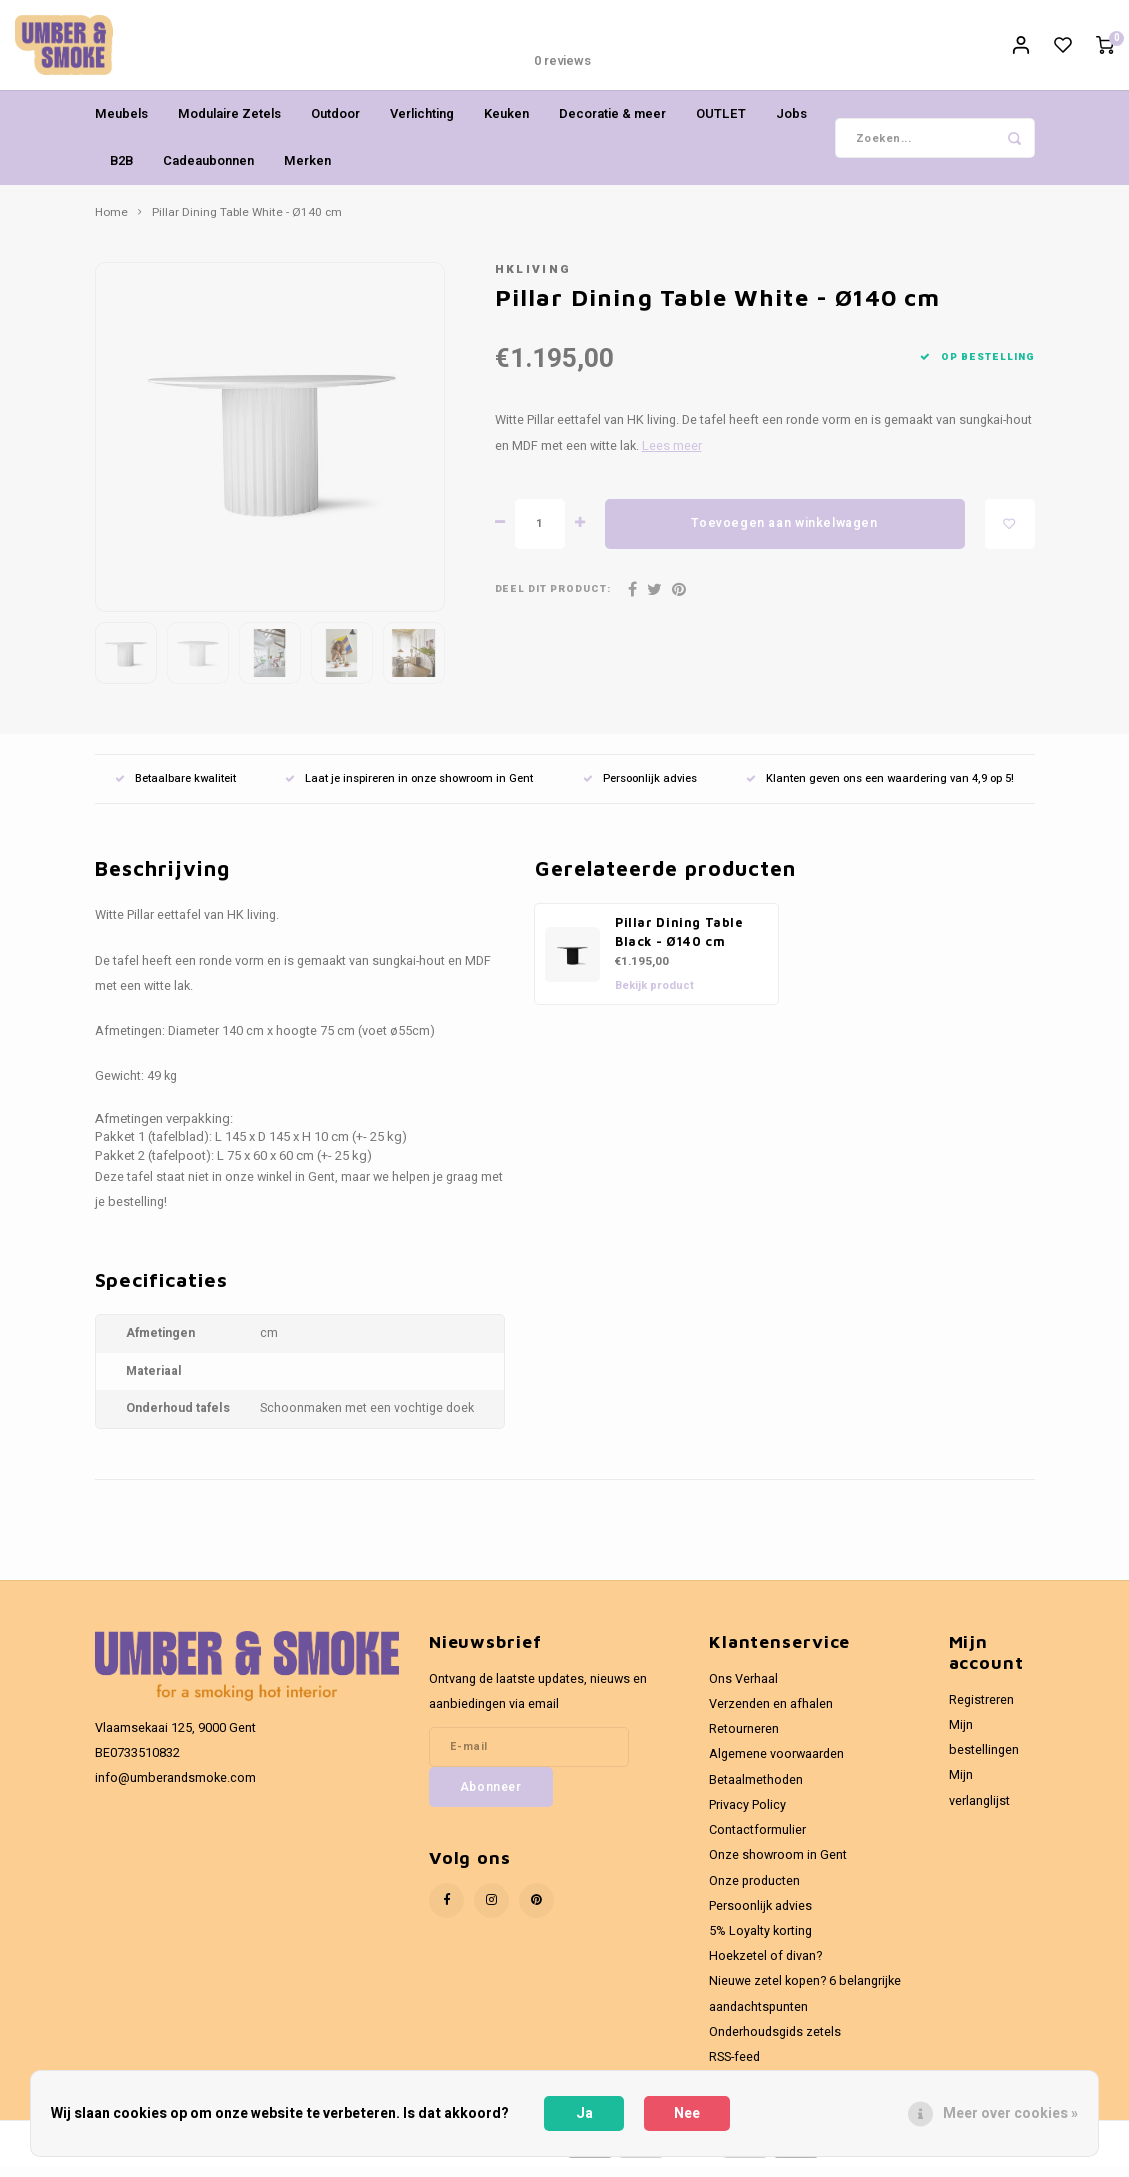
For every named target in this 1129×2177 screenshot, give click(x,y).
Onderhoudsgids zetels (775, 2042)
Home (111, 223)
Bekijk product (654, 995)
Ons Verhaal (743, 1689)
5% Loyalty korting (760, 1941)
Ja (584, 2113)
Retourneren (744, 1739)
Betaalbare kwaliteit (175, 788)
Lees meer (672, 456)
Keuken (506, 123)
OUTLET (721, 123)
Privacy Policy (747, 1815)
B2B (121, 170)
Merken (307, 170)
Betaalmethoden (756, 1790)
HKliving (533, 279)
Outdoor (335, 123)
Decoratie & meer (612, 123)
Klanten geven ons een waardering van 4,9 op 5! (880, 788)
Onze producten (754, 1891)
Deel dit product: (553, 599)
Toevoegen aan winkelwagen (784, 533)
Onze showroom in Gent (778, 1865)
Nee (687, 2113)
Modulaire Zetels (229, 123)
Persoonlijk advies (640, 788)
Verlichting (422, 123)
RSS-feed (734, 2067)
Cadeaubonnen (208, 170)
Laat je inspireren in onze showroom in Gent (409, 788)
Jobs (791, 123)
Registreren (981, 1710)
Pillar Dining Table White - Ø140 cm (247, 223)
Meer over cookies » (1010, 2113)
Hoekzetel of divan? (765, 1966)
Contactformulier (757, 1840)
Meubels (121, 123)
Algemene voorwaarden (776, 1764)
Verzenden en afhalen (771, 1714)
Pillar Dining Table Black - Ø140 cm (679, 942)
